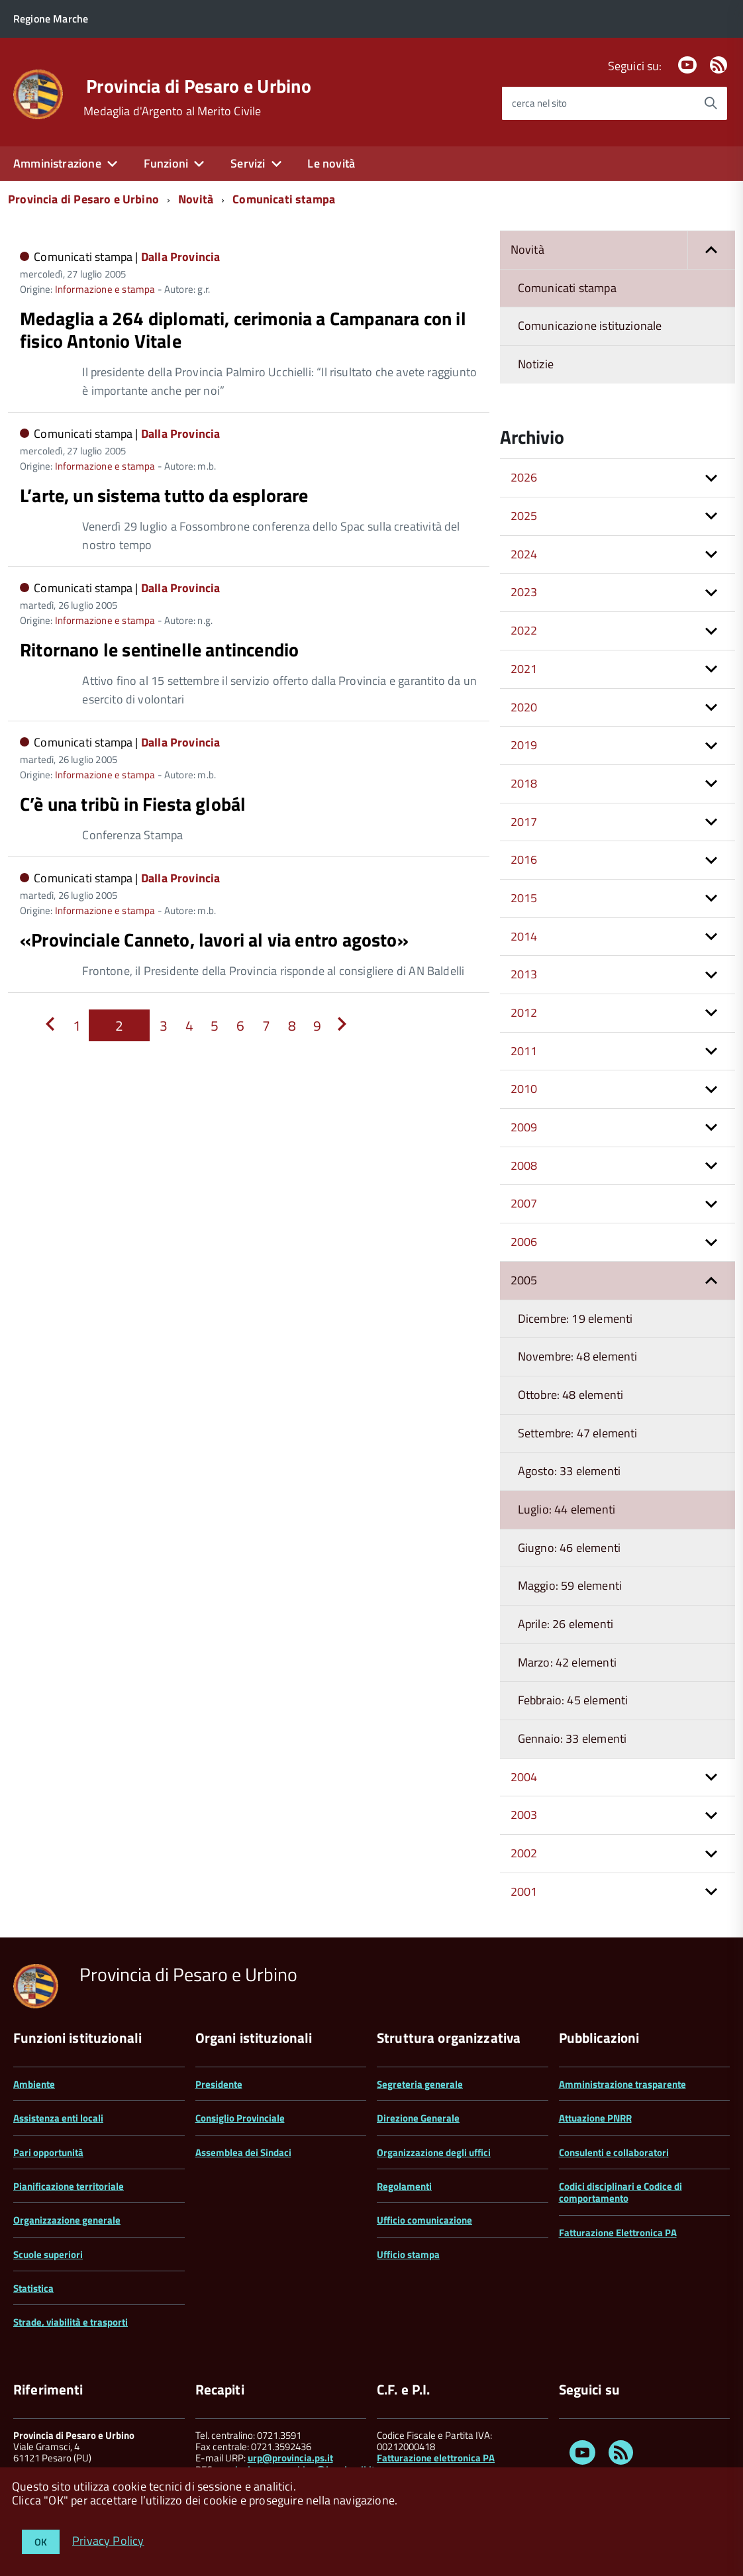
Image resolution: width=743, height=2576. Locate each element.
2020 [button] (524, 707)
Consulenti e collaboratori (614, 2152)
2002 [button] (524, 1853)
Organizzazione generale (67, 2220)
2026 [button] (524, 477)
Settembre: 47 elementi (578, 1433)
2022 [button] (524, 630)
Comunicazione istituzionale (590, 326)
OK (40, 2542)
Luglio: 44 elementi (566, 1509)
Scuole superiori (48, 2254)
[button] (711, 250)
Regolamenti (404, 2186)
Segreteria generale (420, 2084)
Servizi (247, 163)
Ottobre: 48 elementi (571, 1395)
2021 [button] (524, 669)
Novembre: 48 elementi (578, 1356)
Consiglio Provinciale (240, 2118)
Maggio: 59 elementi (570, 1585)
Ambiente (34, 2084)
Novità (195, 199)
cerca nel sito (539, 103)
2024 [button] (524, 554)
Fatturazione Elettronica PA (618, 2232)
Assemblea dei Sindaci (243, 2152)
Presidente (218, 2084)
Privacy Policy (108, 2540)
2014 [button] (524, 936)
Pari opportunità (48, 2152)
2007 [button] (524, 1203)
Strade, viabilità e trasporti (70, 2322)
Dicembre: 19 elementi (575, 1318)
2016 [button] (524, 859)
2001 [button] (524, 1891)
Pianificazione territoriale (68, 2186)
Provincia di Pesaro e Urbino (198, 86)
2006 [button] (524, 1242)
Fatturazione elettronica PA (436, 2457)
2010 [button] (524, 1089)
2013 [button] (524, 974)
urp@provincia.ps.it (290, 2457)
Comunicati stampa (283, 199)
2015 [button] (524, 898)
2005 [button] (524, 1280)
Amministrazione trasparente (622, 2084)
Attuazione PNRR (595, 2118)
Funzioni (166, 163)
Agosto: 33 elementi (569, 1471)
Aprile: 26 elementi (565, 1624)
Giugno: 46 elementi (569, 1548)
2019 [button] (524, 745)
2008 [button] (524, 1165)
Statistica (33, 2288)
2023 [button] (524, 592)
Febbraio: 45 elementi (573, 1700)
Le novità (331, 163)
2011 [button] (524, 1051)
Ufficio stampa (408, 2254)
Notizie (536, 364)
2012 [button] (524, 1012)
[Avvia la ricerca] (710, 103)
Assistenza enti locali (58, 2118)
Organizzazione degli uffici (434, 2152)
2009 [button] (524, 1127)
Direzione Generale (418, 2118)
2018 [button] (524, 783)
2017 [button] (524, 822)
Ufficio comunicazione (424, 2220)
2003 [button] (524, 1815)
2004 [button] (524, 1777)
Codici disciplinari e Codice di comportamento (620, 2192)
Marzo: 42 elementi (567, 1662)
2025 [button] (524, 516)
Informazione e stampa (105, 289)
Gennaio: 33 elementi (572, 1738)
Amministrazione (57, 163)
